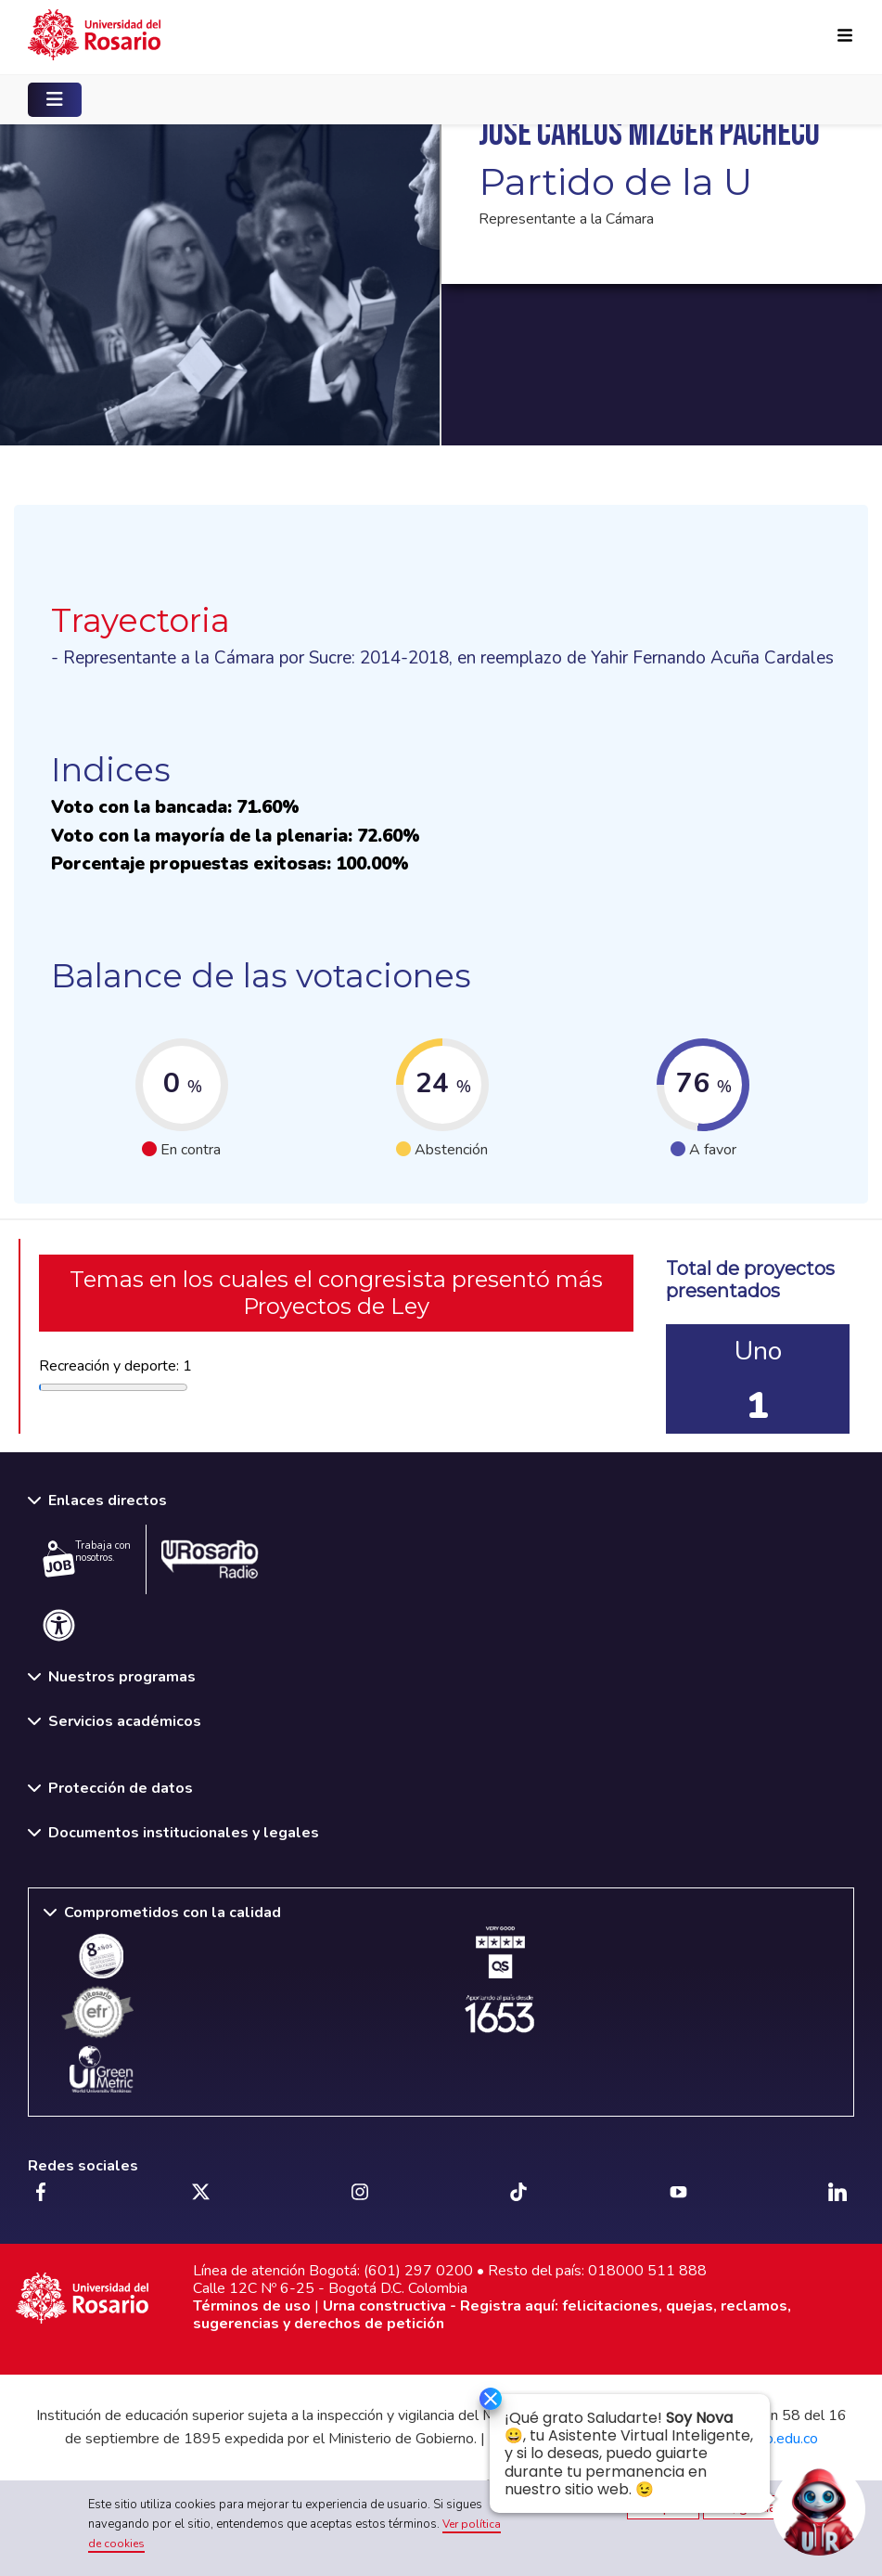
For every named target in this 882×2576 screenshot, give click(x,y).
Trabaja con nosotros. (87, 1558)
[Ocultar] (482, 2400)
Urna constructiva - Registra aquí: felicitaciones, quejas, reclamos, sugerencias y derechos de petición (492, 2315)
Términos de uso (252, 2306)
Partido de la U (615, 181)
